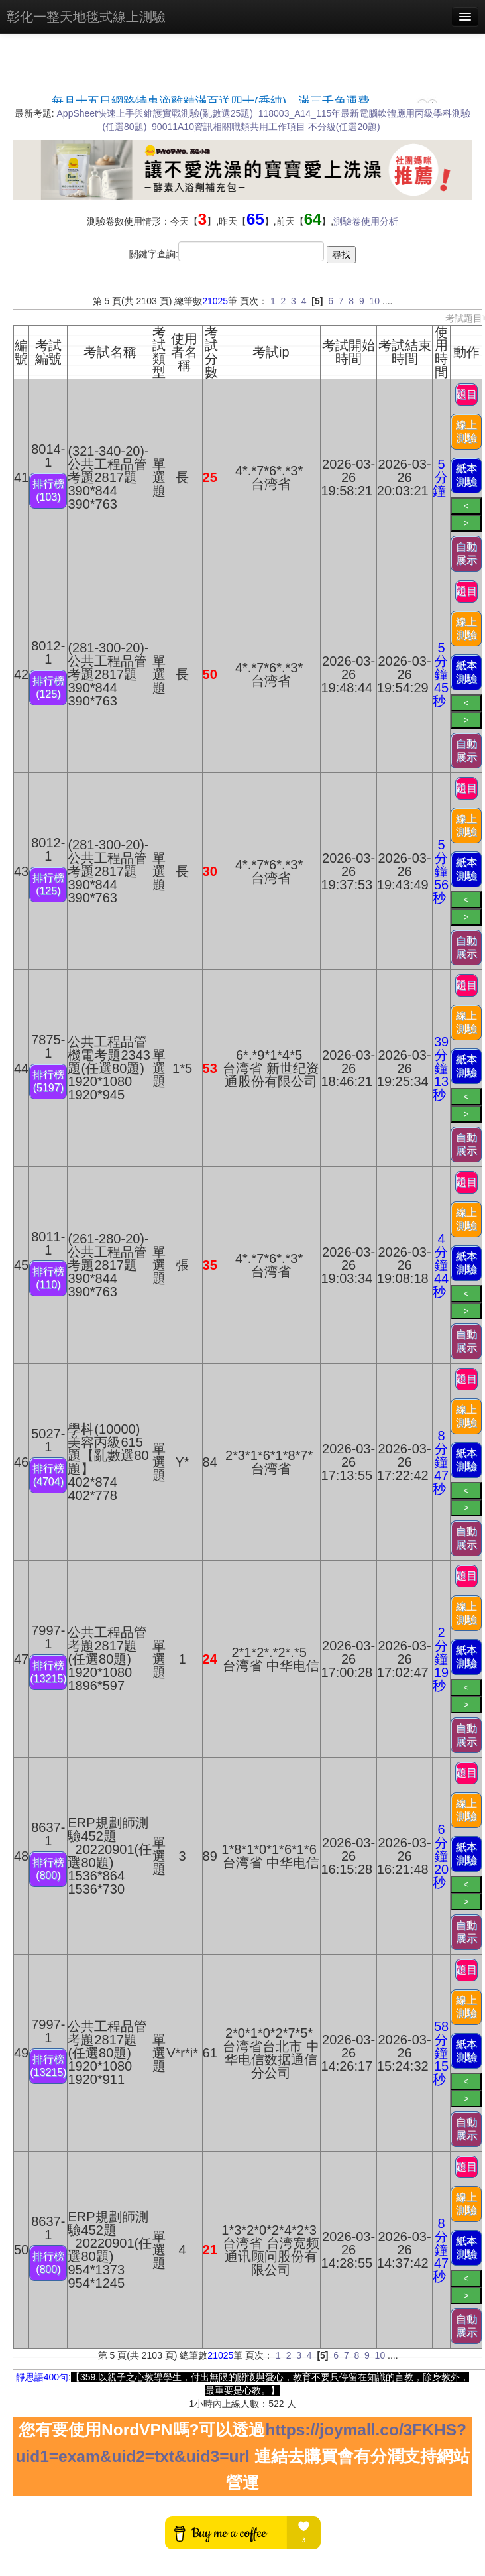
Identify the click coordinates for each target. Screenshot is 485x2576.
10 (374, 301)
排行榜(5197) (48, 1081)
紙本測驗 (466, 475)
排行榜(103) (48, 490)
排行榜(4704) (48, 1475)
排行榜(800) (48, 1869)
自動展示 (466, 553)
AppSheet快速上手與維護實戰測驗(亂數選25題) (155, 113)
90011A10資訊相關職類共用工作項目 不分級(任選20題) (266, 126)
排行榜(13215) (48, 1672)
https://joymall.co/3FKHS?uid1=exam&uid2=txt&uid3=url (240, 2443)
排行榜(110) (48, 1278)
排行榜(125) (48, 687)
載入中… (242, 95)
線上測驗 (466, 431)
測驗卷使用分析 (365, 221)
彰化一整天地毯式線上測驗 (86, 16)
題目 (466, 394)
